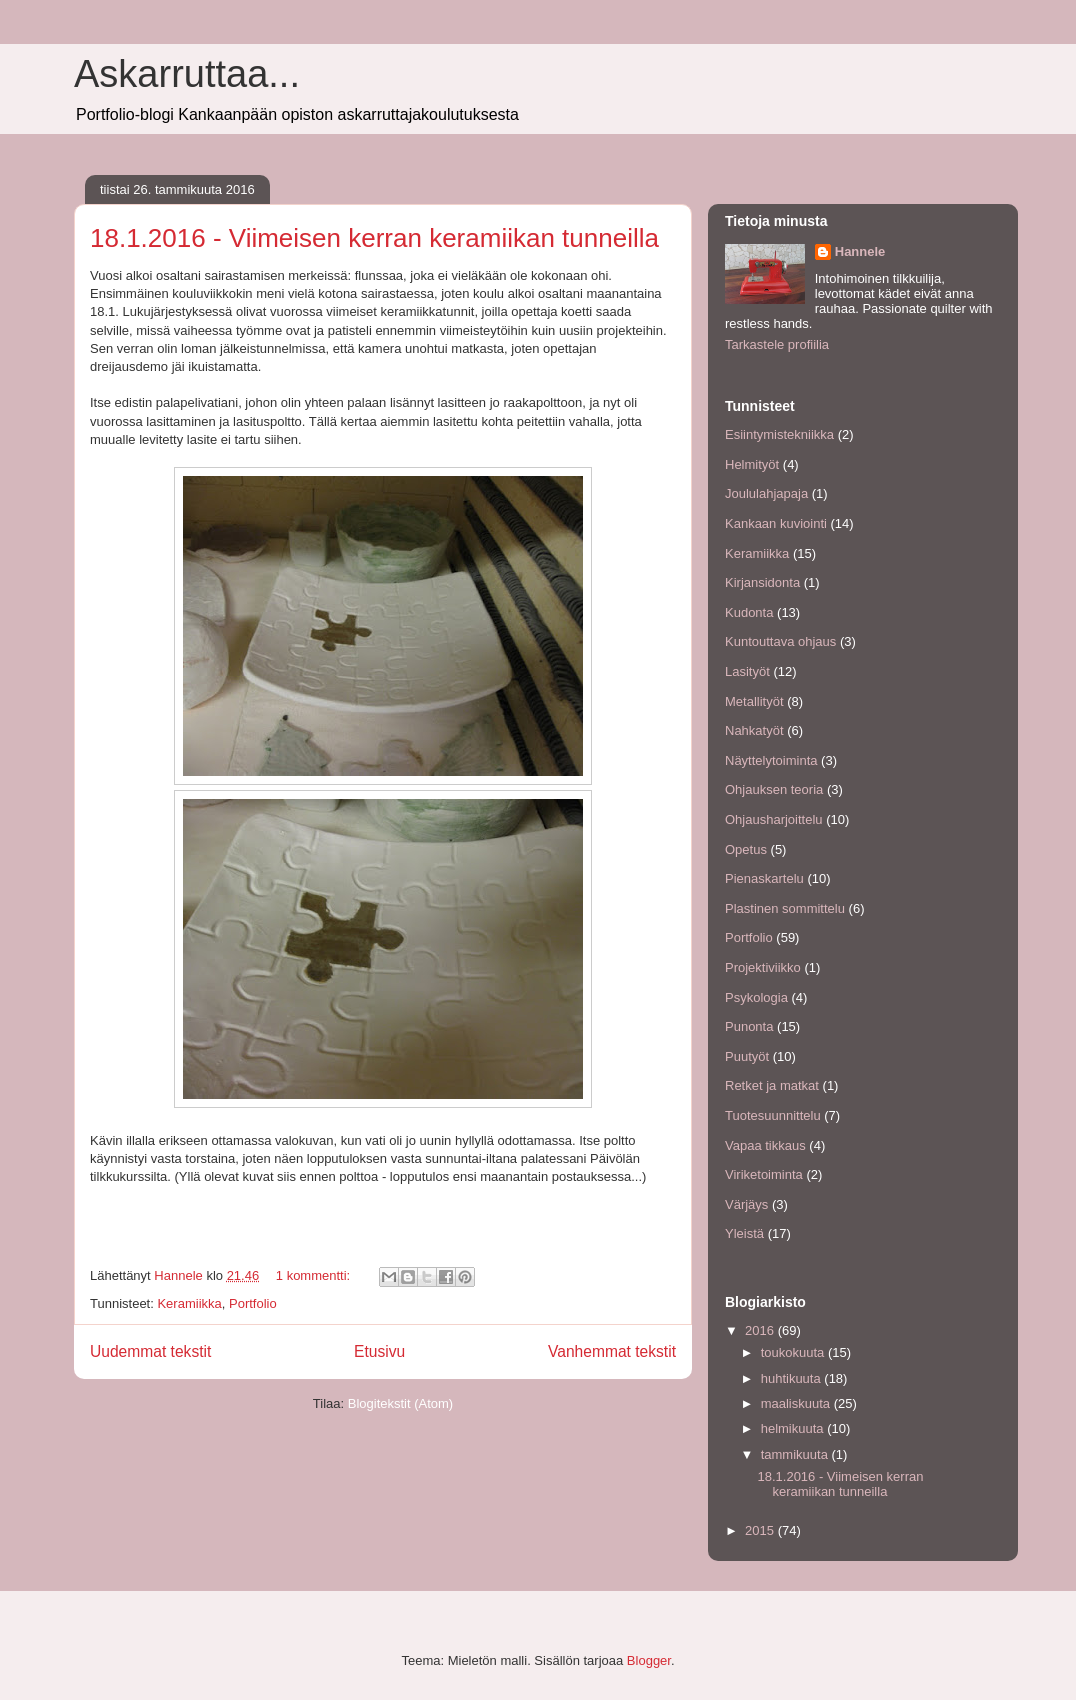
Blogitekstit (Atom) (400, 1403)
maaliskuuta (797, 1403)
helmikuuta (794, 1428)
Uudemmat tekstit (150, 1351)
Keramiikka (189, 1303)
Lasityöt (747, 671)
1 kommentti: (315, 1275)
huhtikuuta (793, 1378)
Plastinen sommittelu (785, 908)
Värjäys (746, 1204)
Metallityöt (754, 701)
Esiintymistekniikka (779, 434)
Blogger (649, 1660)
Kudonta (749, 612)
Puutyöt (747, 1056)
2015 (761, 1530)
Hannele (860, 251)
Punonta (749, 1026)
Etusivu (379, 1351)
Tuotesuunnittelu (773, 1115)
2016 (761, 1330)
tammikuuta (796, 1454)
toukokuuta (794, 1352)
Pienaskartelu (764, 878)
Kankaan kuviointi (776, 523)
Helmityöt (752, 464)
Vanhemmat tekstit (612, 1351)
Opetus (746, 849)
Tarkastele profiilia (777, 344)
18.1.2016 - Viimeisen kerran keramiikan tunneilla (374, 238)
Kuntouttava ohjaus (780, 641)
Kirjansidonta (762, 582)
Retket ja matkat (772, 1085)
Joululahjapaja (766, 493)
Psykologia (756, 997)
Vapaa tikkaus (765, 1145)
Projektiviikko (763, 967)
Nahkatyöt (754, 730)
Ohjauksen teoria (774, 789)
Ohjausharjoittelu (774, 819)
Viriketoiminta (764, 1174)
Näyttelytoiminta (771, 760)
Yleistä (744, 1233)
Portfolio (253, 1303)
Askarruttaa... (187, 74)
